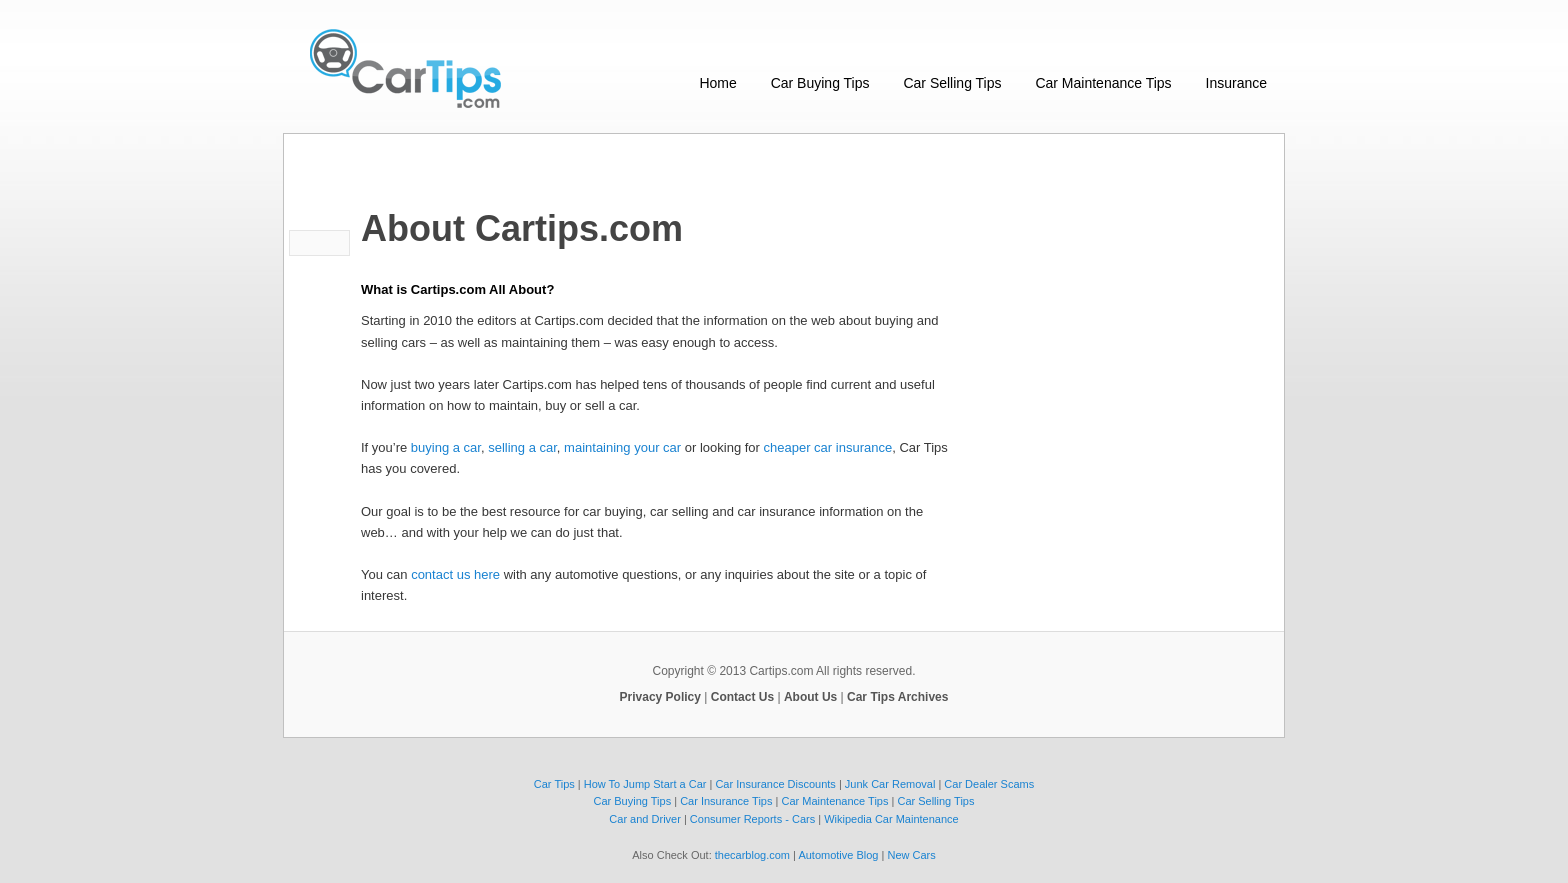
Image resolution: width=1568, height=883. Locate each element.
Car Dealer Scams (989, 784)
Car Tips (554, 784)
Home (717, 83)
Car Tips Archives (897, 697)
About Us (810, 697)
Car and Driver (645, 819)
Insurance (1236, 83)
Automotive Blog (838, 855)
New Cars (911, 855)
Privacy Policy (660, 697)
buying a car (446, 447)
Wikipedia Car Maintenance (891, 819)
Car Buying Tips (820, 83)
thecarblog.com (752, 855)
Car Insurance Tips (726, 801)
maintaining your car (622, 447)
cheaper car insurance (828, 447)
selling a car (522, 447)
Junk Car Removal (890, 784)
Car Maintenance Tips (1103, 83)
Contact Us (742, 697)
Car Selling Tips (952, 83)
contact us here (455, 574)
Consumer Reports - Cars (752, 819)
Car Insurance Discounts (775, 784)
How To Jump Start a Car (645, 784)
